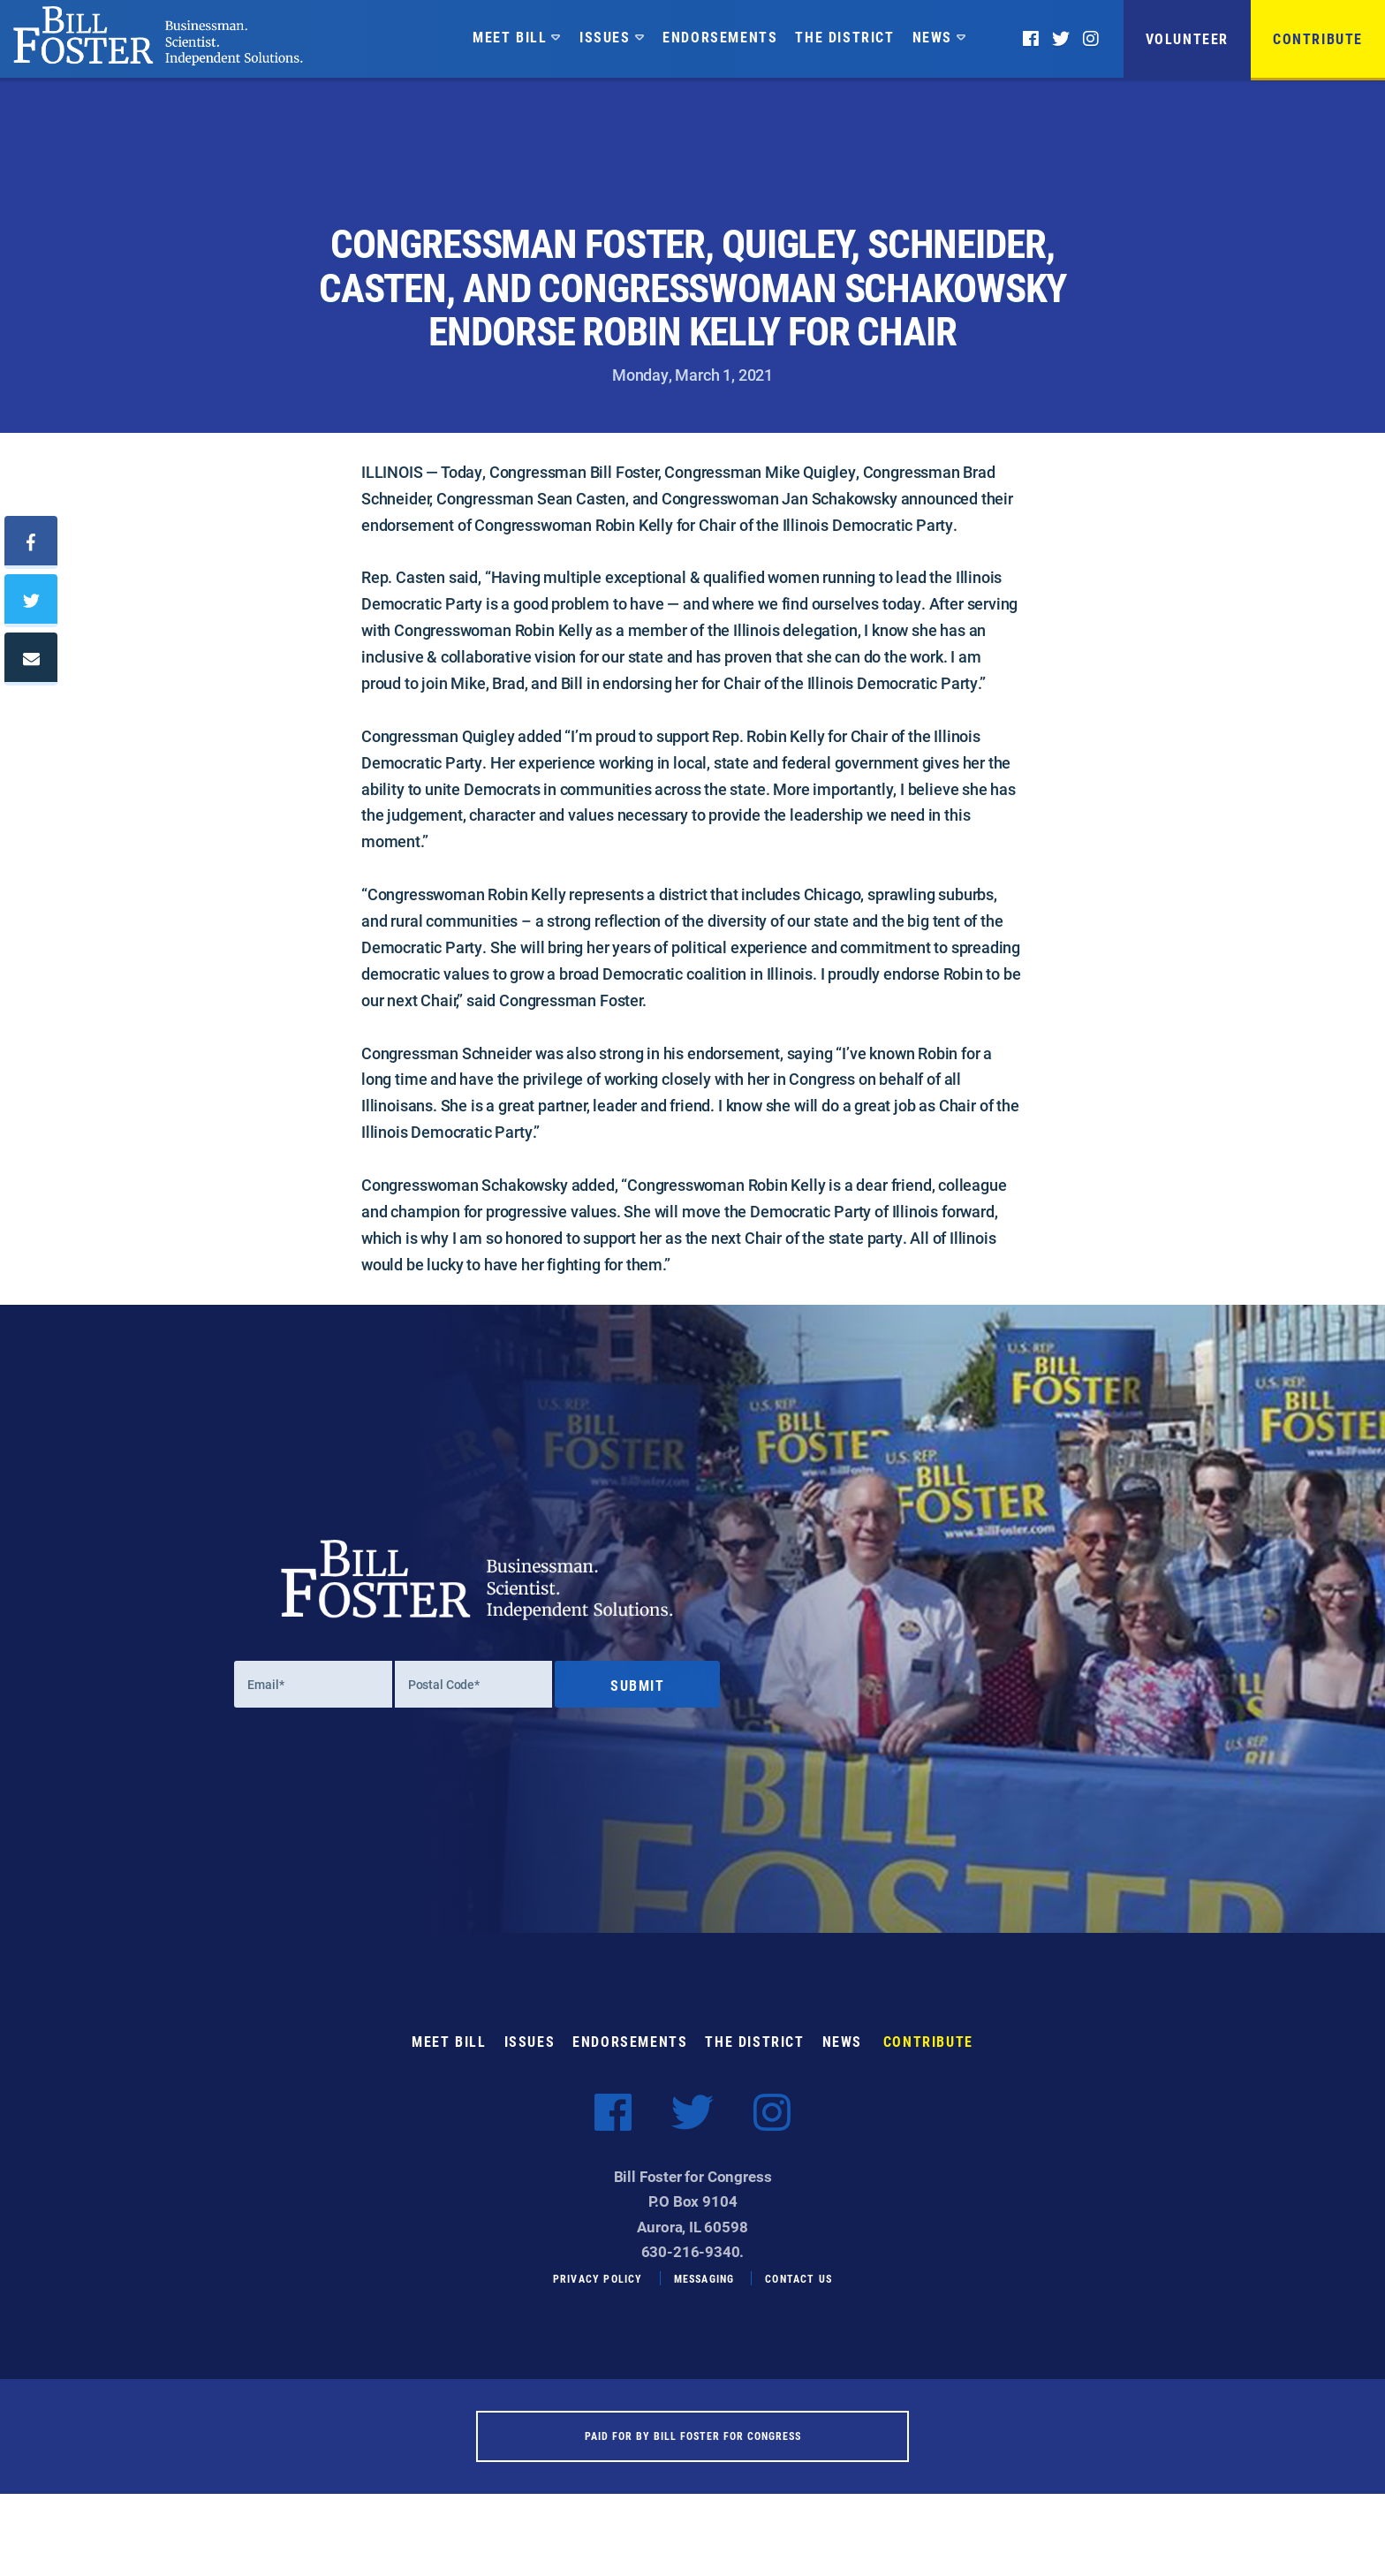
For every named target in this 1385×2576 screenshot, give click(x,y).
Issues (605, 36)
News (932, 36)
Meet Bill (510, 36)
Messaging (704, 2299)
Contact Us (798, 2299)
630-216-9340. (693, 2271)
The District (844, 36)
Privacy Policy (598, 2299)
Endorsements (719, 36)
